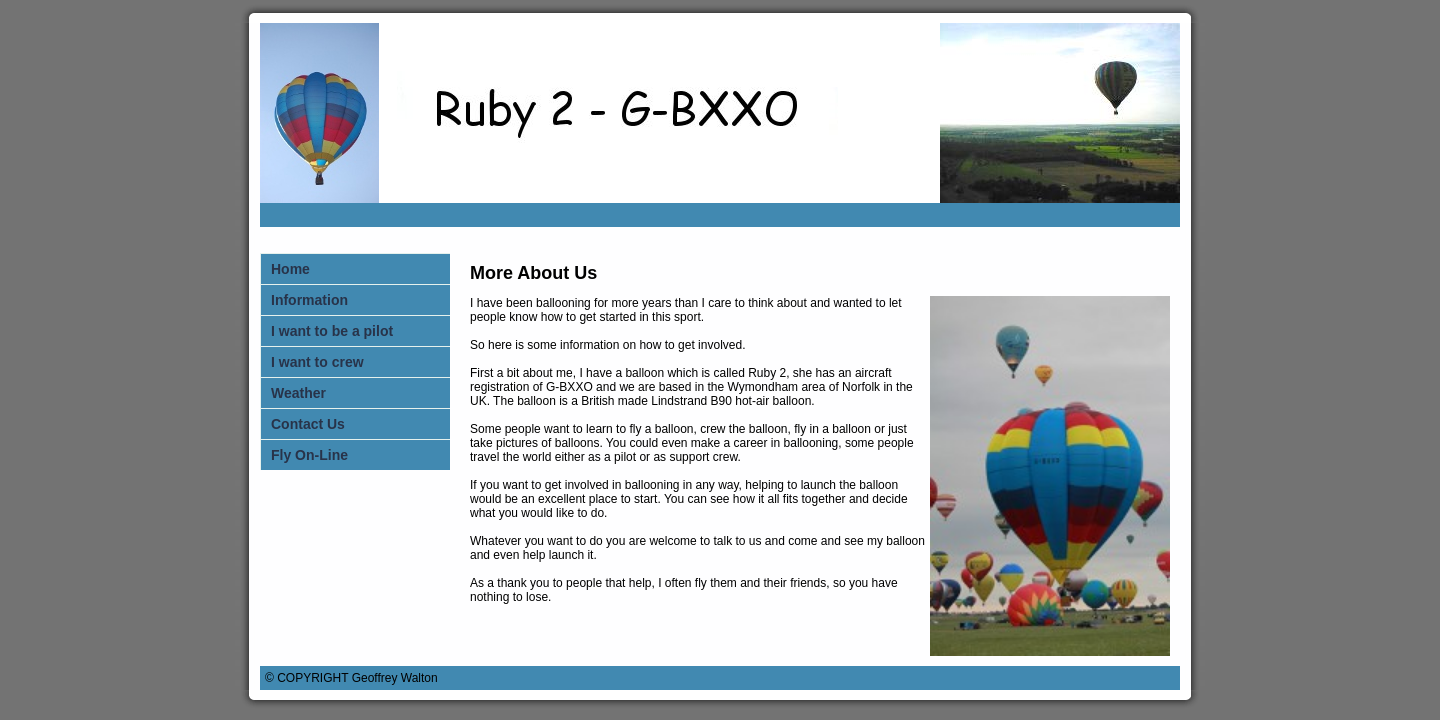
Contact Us (308, 424)
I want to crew (317, 362)
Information (309, 300)
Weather (298, 393)
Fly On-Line (309, 455)
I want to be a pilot (332, 331)
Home (290, 269)
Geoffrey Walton (395, 678)
